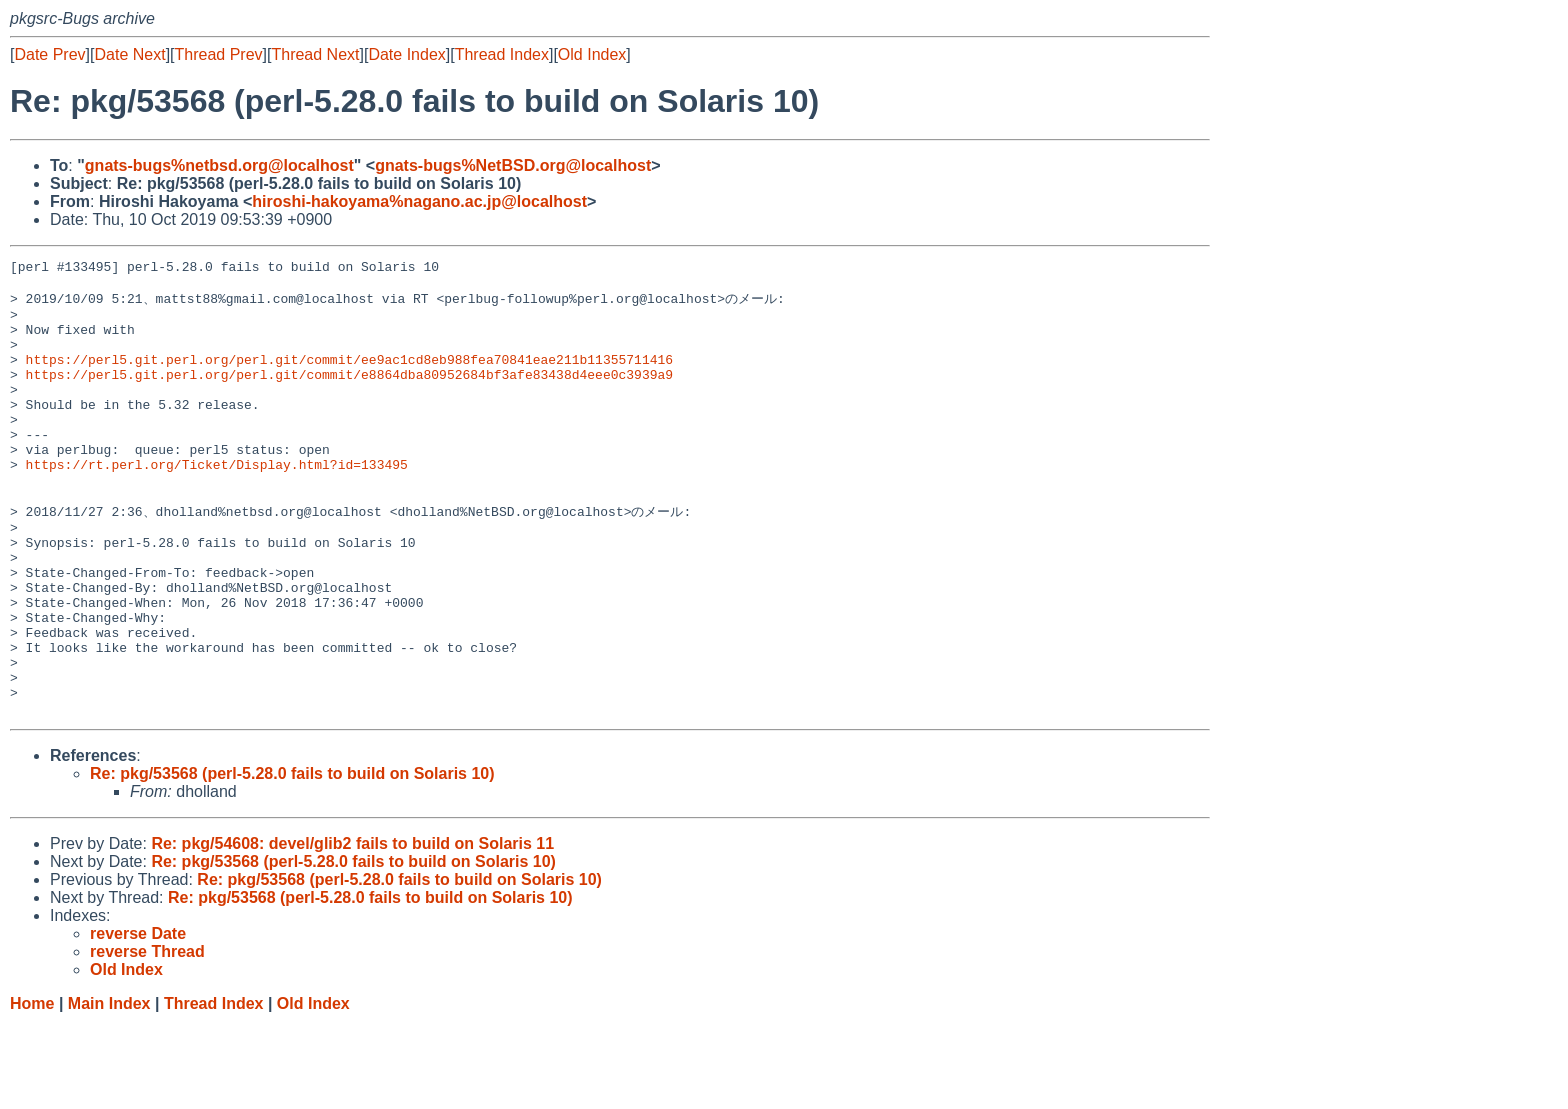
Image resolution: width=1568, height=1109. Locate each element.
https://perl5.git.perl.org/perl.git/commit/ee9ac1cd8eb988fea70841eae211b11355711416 (349, 378)
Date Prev (49, 54)
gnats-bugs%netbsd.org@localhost (219, 165)
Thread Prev (219, 54)
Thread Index (502, 54)
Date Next (129, 54)
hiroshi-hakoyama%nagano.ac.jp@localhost (419, 201)
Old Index (592, 54)
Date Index (406, 54)
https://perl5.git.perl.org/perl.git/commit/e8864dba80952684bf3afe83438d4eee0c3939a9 (349, 396)
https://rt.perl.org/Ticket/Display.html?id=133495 (217, 504)
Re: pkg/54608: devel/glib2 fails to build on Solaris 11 (352, 929)
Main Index (109, 1089)
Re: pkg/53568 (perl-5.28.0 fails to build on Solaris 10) (292, 859)
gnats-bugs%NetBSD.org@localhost (513, 165)
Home (32, 1089)
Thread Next (315, 54)
